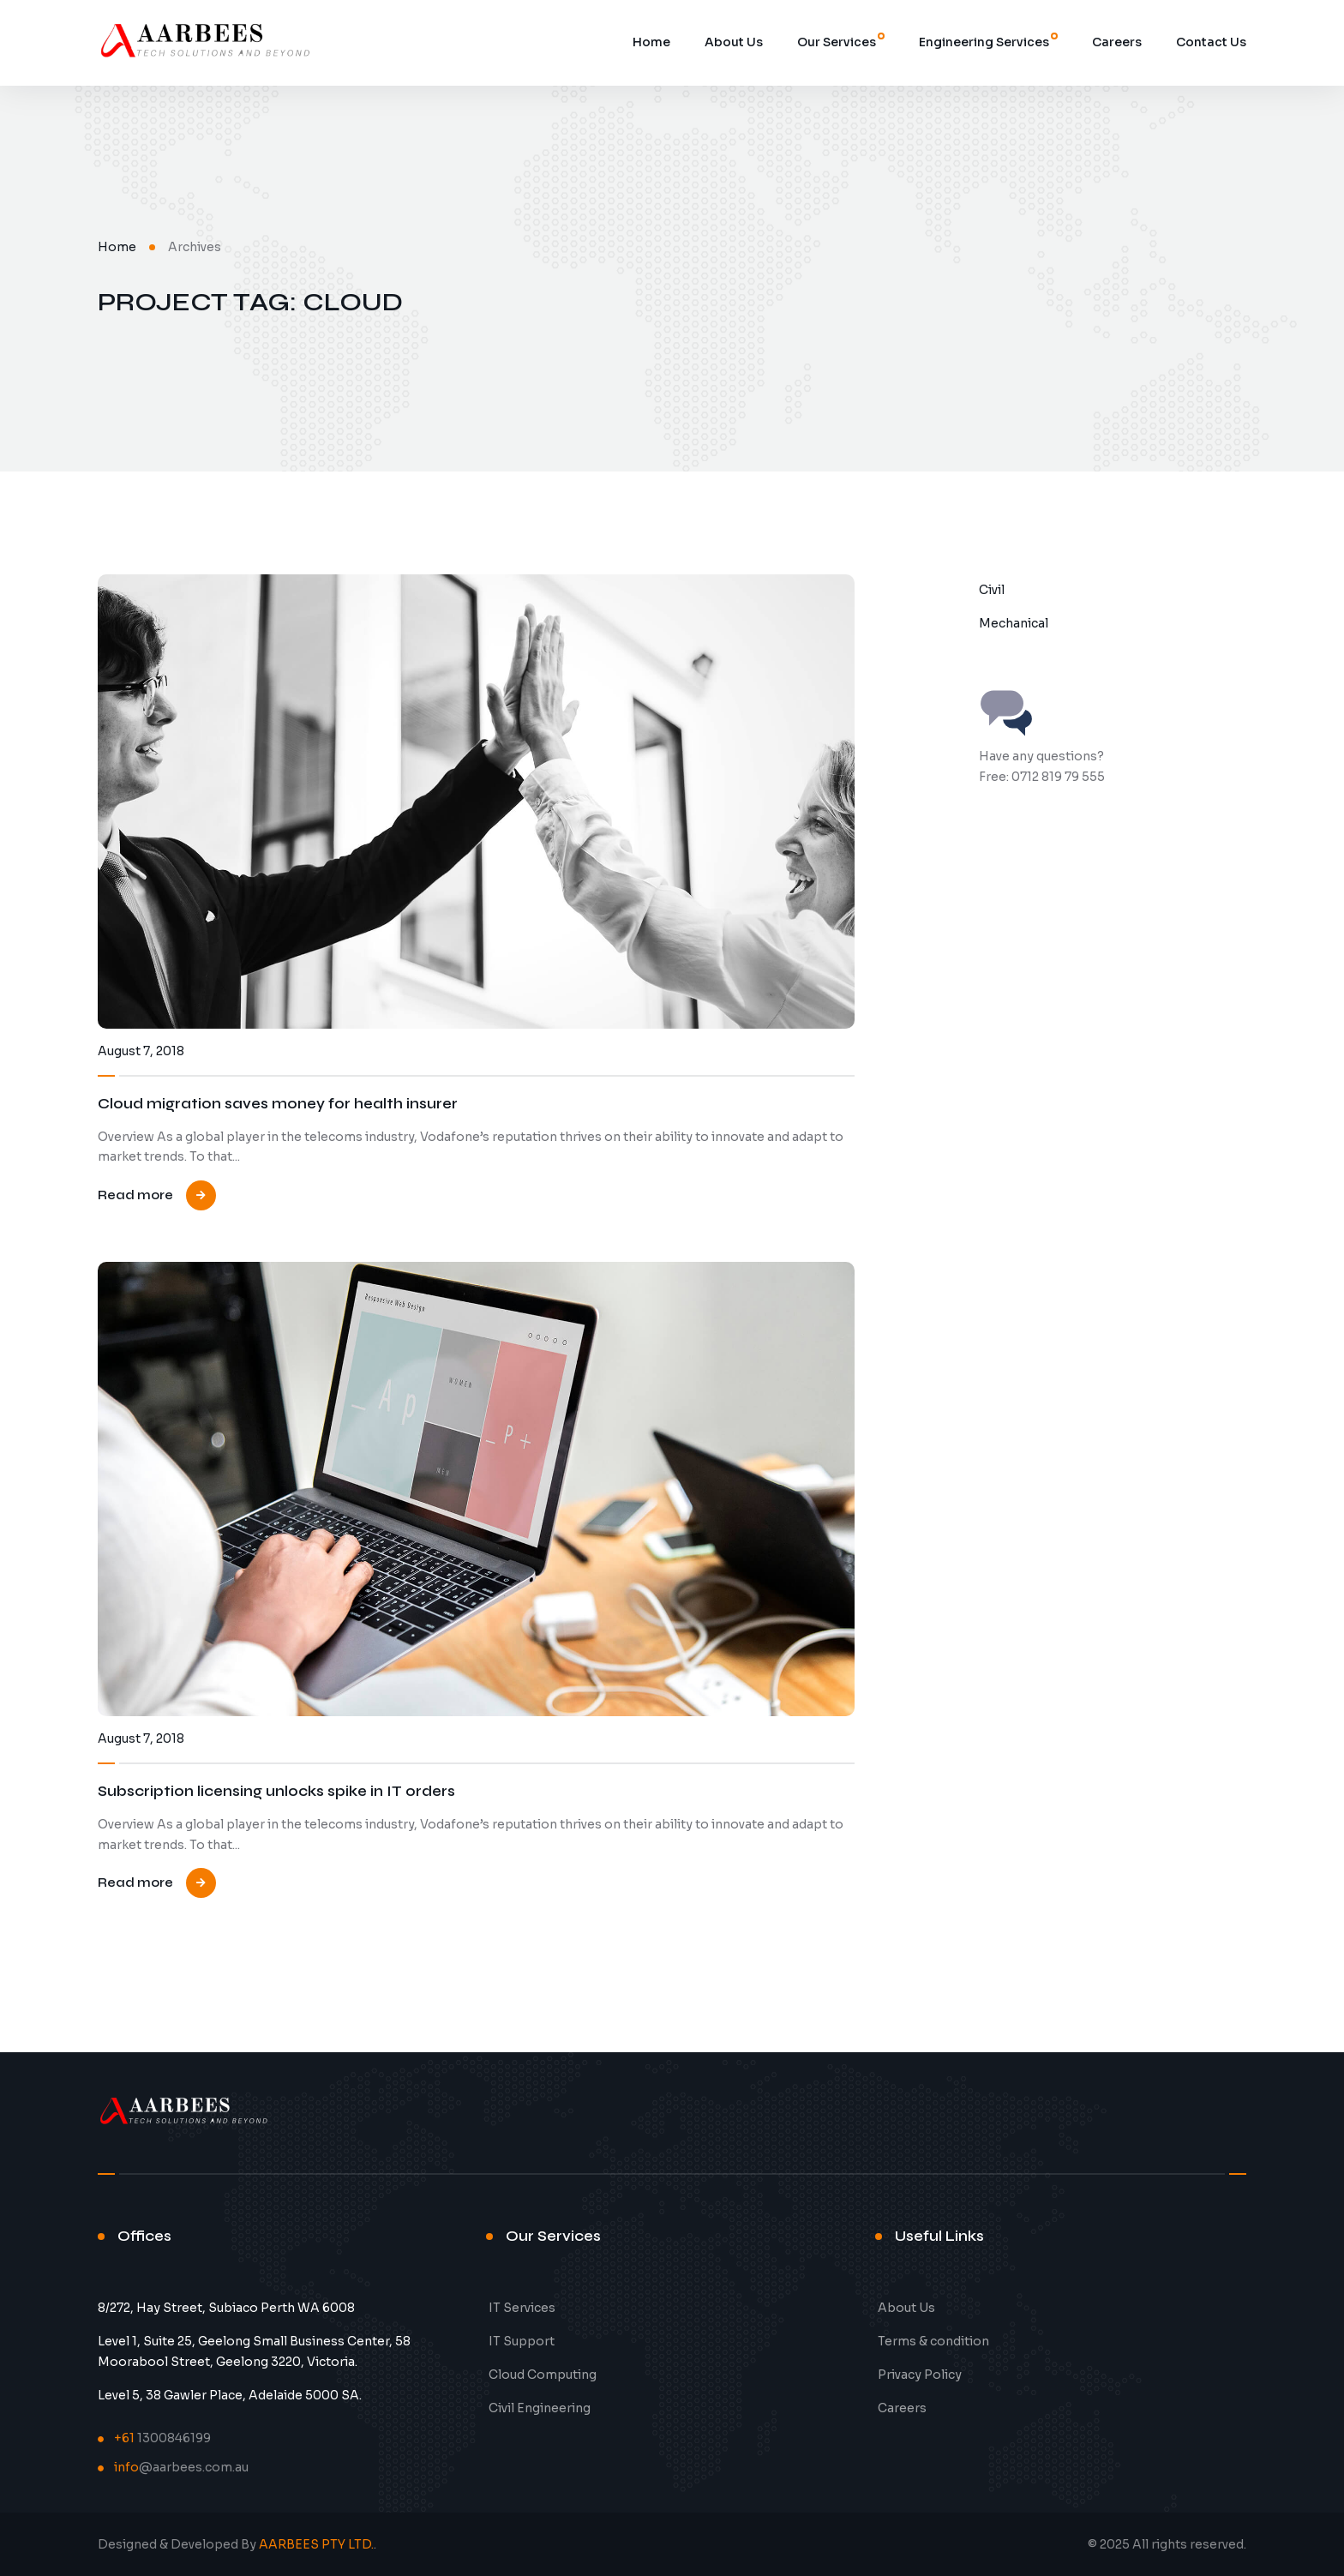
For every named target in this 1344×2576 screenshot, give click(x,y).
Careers (1117, 42)
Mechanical (1013, 623)
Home (651, 42)
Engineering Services (984, 42)
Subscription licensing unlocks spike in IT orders (276, 1791)
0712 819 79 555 (1058, 776)
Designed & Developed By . (237, 2544)
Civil (992, 589)
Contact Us (1211, 42)
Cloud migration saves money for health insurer (278, 1104)
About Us (734, 42)
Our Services (836, 42)
